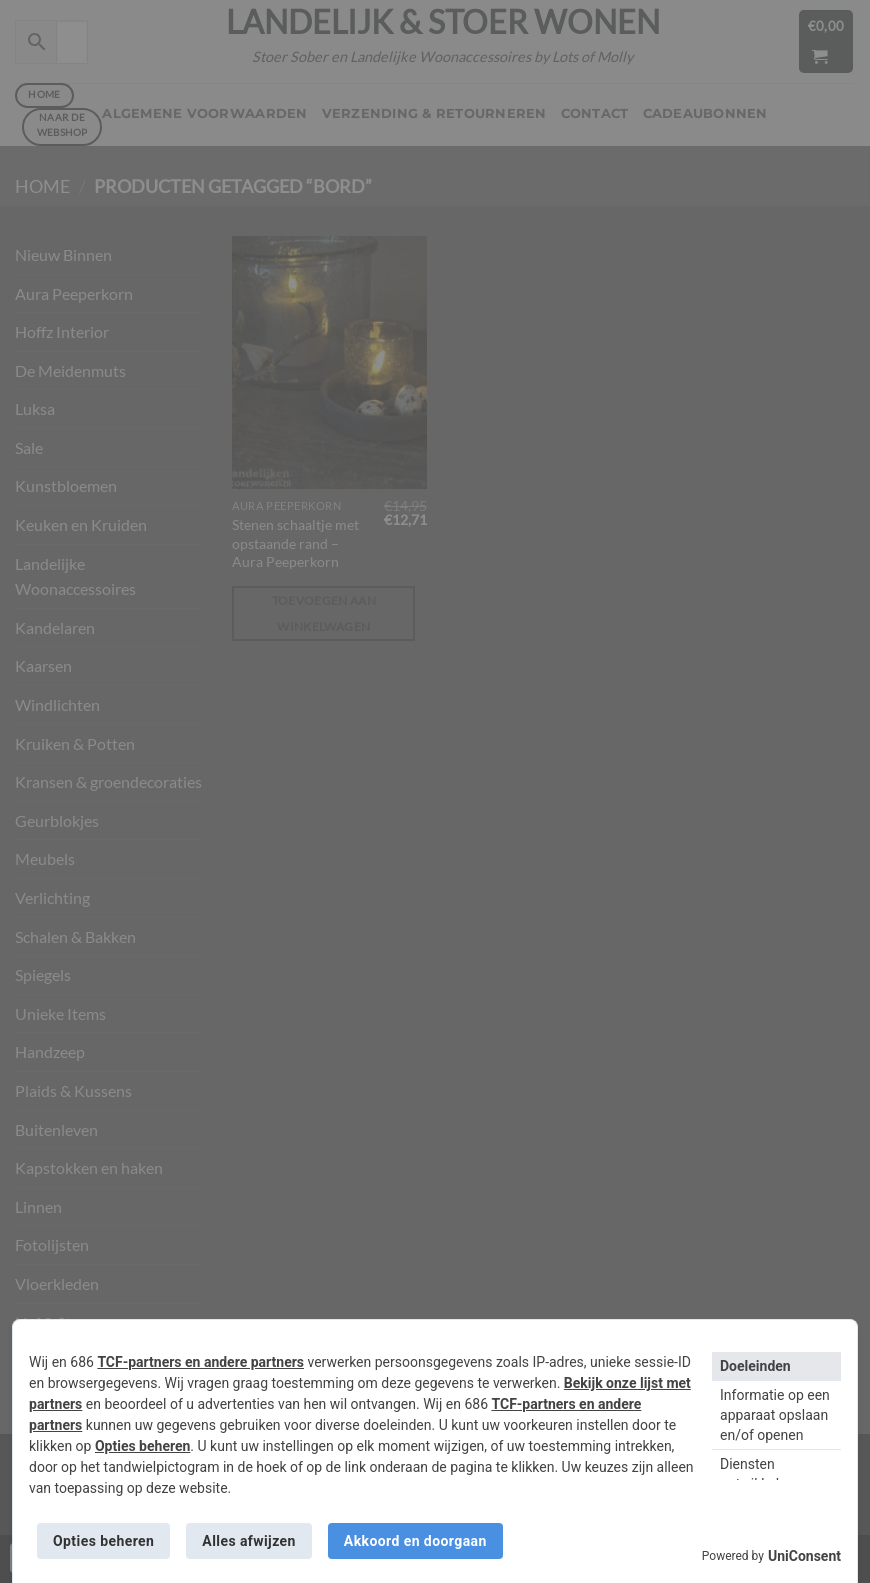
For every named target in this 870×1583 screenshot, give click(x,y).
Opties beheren (142, 1446)
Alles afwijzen (248, 1541)
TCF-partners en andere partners (200, 1362)
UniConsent (804, 1556)
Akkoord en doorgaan (415, 1541)
